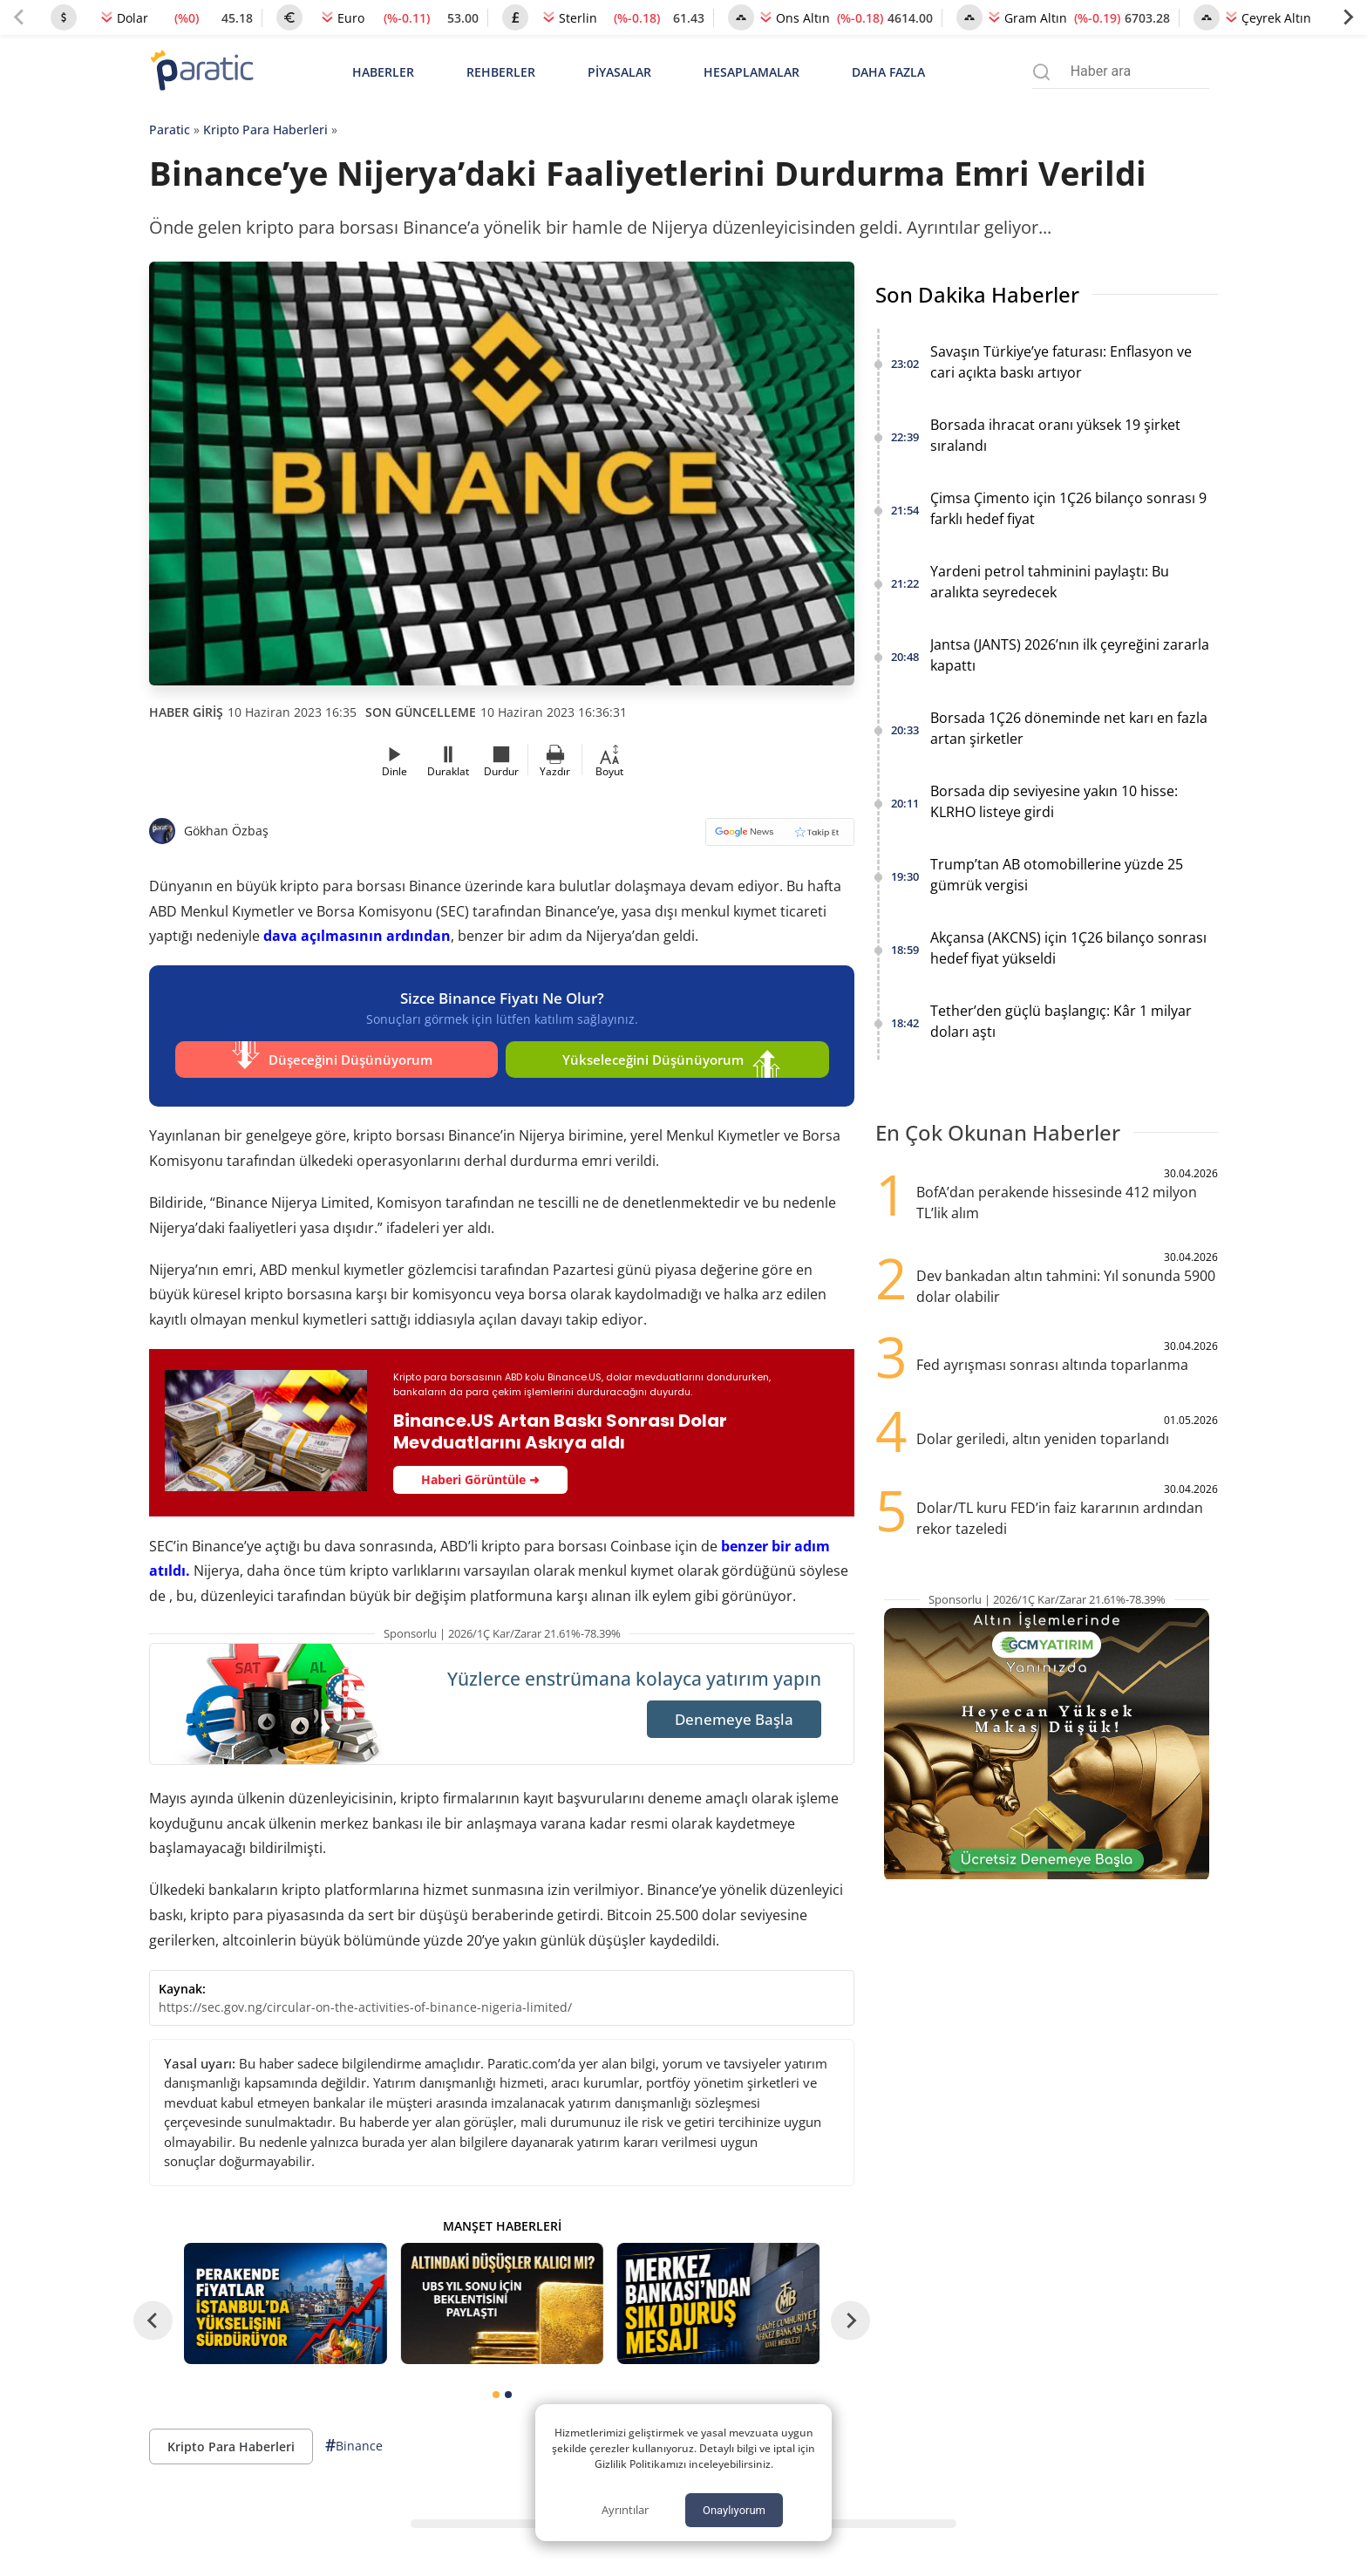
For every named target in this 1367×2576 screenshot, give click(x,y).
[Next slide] (1348, 17)
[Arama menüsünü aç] (1041, 72)
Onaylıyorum (734, 2510)
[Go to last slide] (153, 2314)
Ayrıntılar (625, 2510)
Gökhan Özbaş (226, 830)
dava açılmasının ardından (357, 935)
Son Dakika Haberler (977, 294)
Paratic (169, 129)
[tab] (496, 2387)
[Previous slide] (19, 17)
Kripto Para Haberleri (265, 129)
